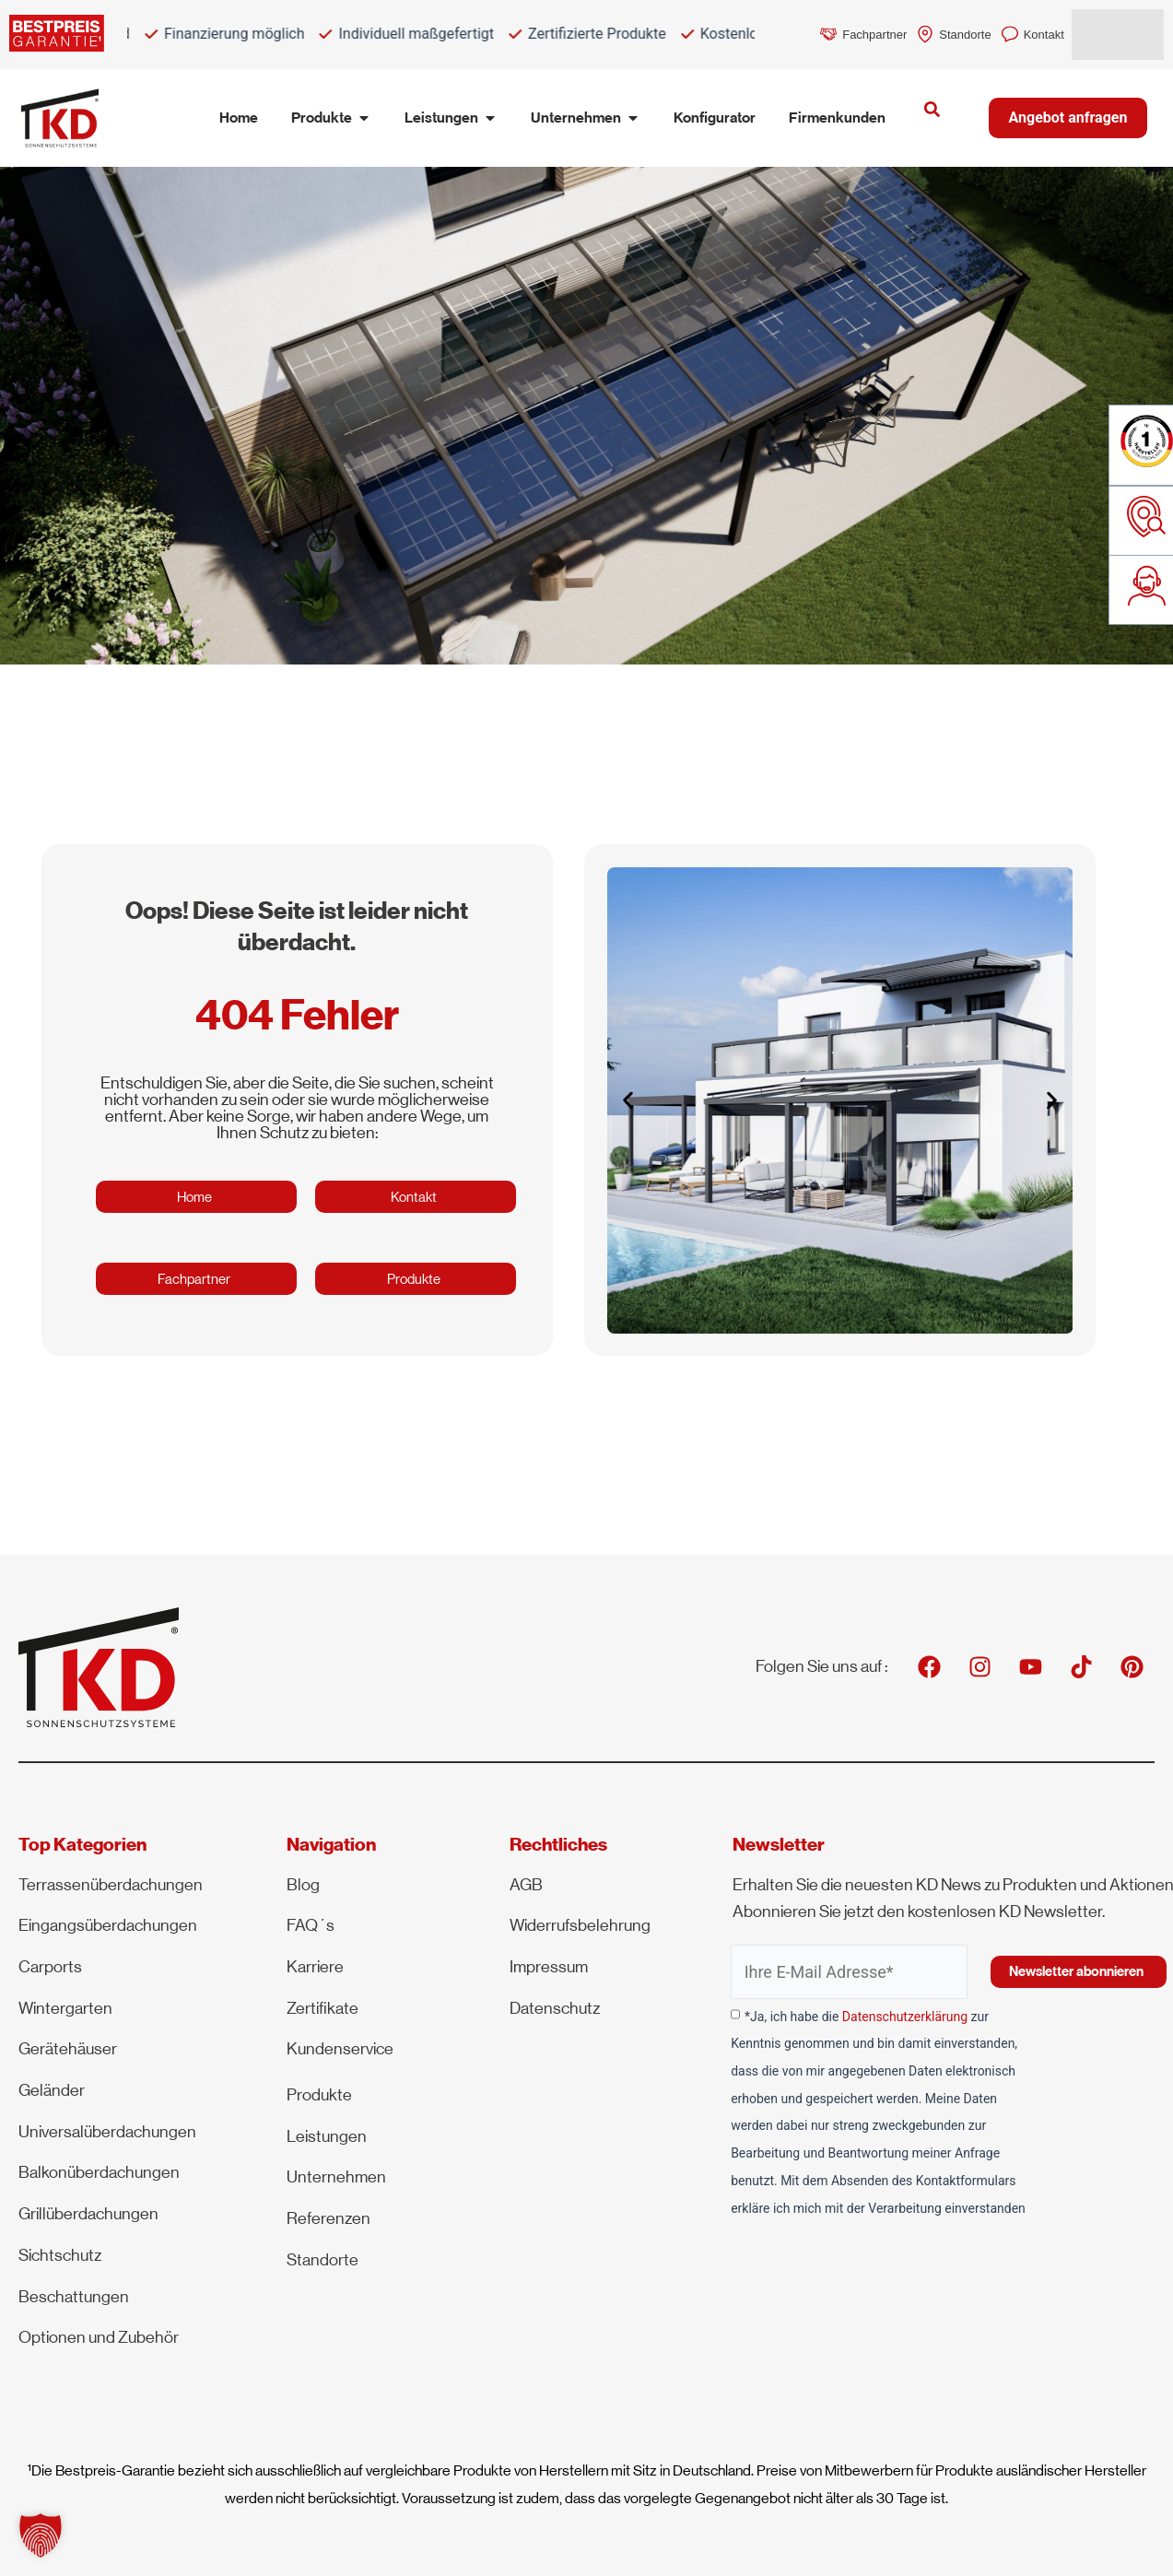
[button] (627, 1100)
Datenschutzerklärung (905, 2016)
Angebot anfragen (1068, 117)
